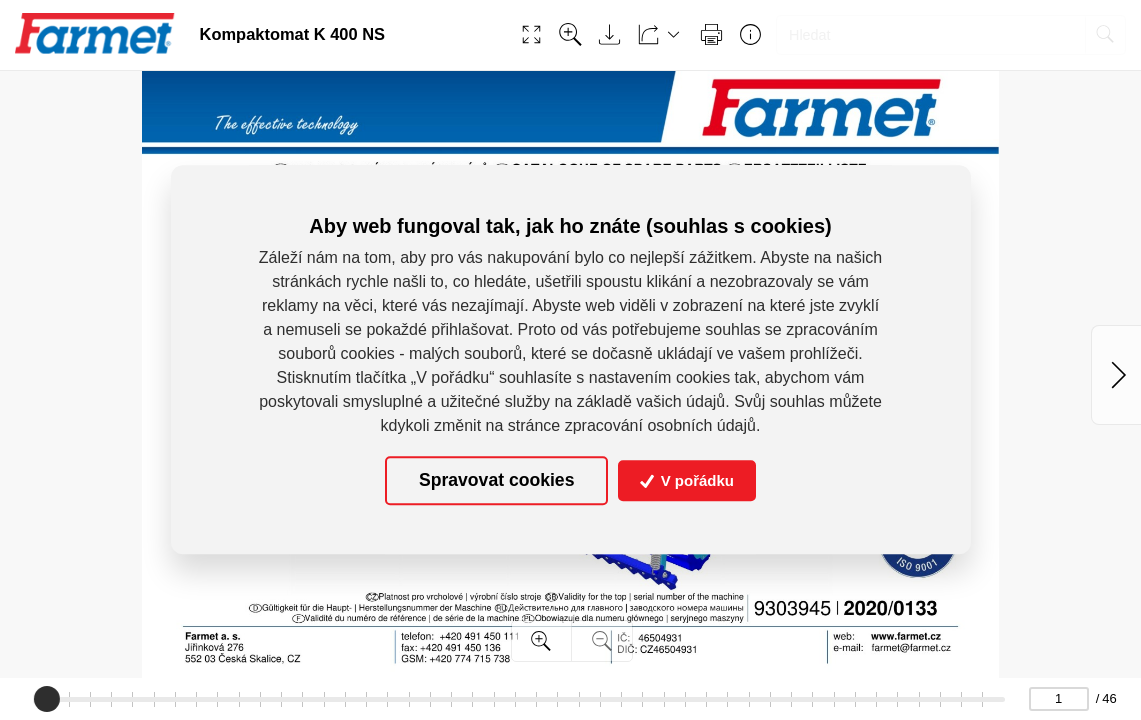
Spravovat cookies (496, 481)
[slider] (46, 699)
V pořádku (687, 480)
